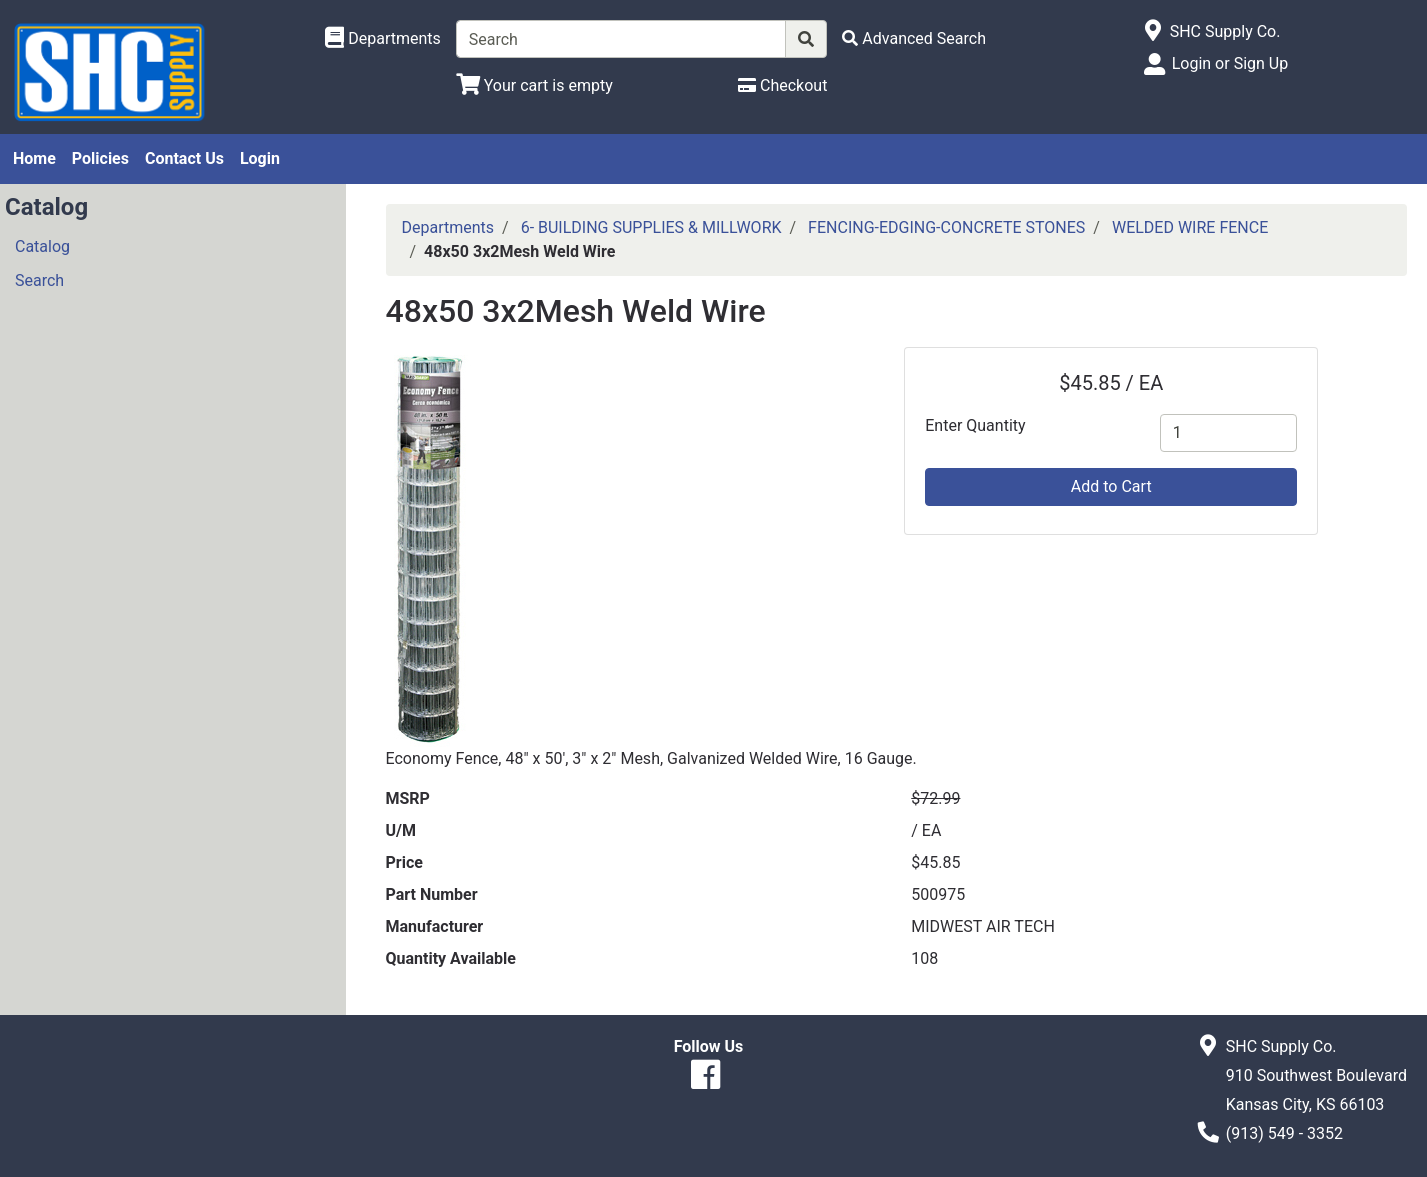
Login (260, 158)
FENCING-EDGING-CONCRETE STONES (946, 227)
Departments (448, 227)
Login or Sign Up (1230, 63)
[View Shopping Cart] (534, 85)
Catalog (42, 246)
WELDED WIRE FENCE (1190, 227)
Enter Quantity (975, 425)
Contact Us (184, 158)
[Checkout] (782, 85)
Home (34, 158)
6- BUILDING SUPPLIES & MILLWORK (651, 227)
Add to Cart (1111, 486)
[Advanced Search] (914, 38)
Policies (100, 158)
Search (39, 280)
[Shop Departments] (383, 39)
